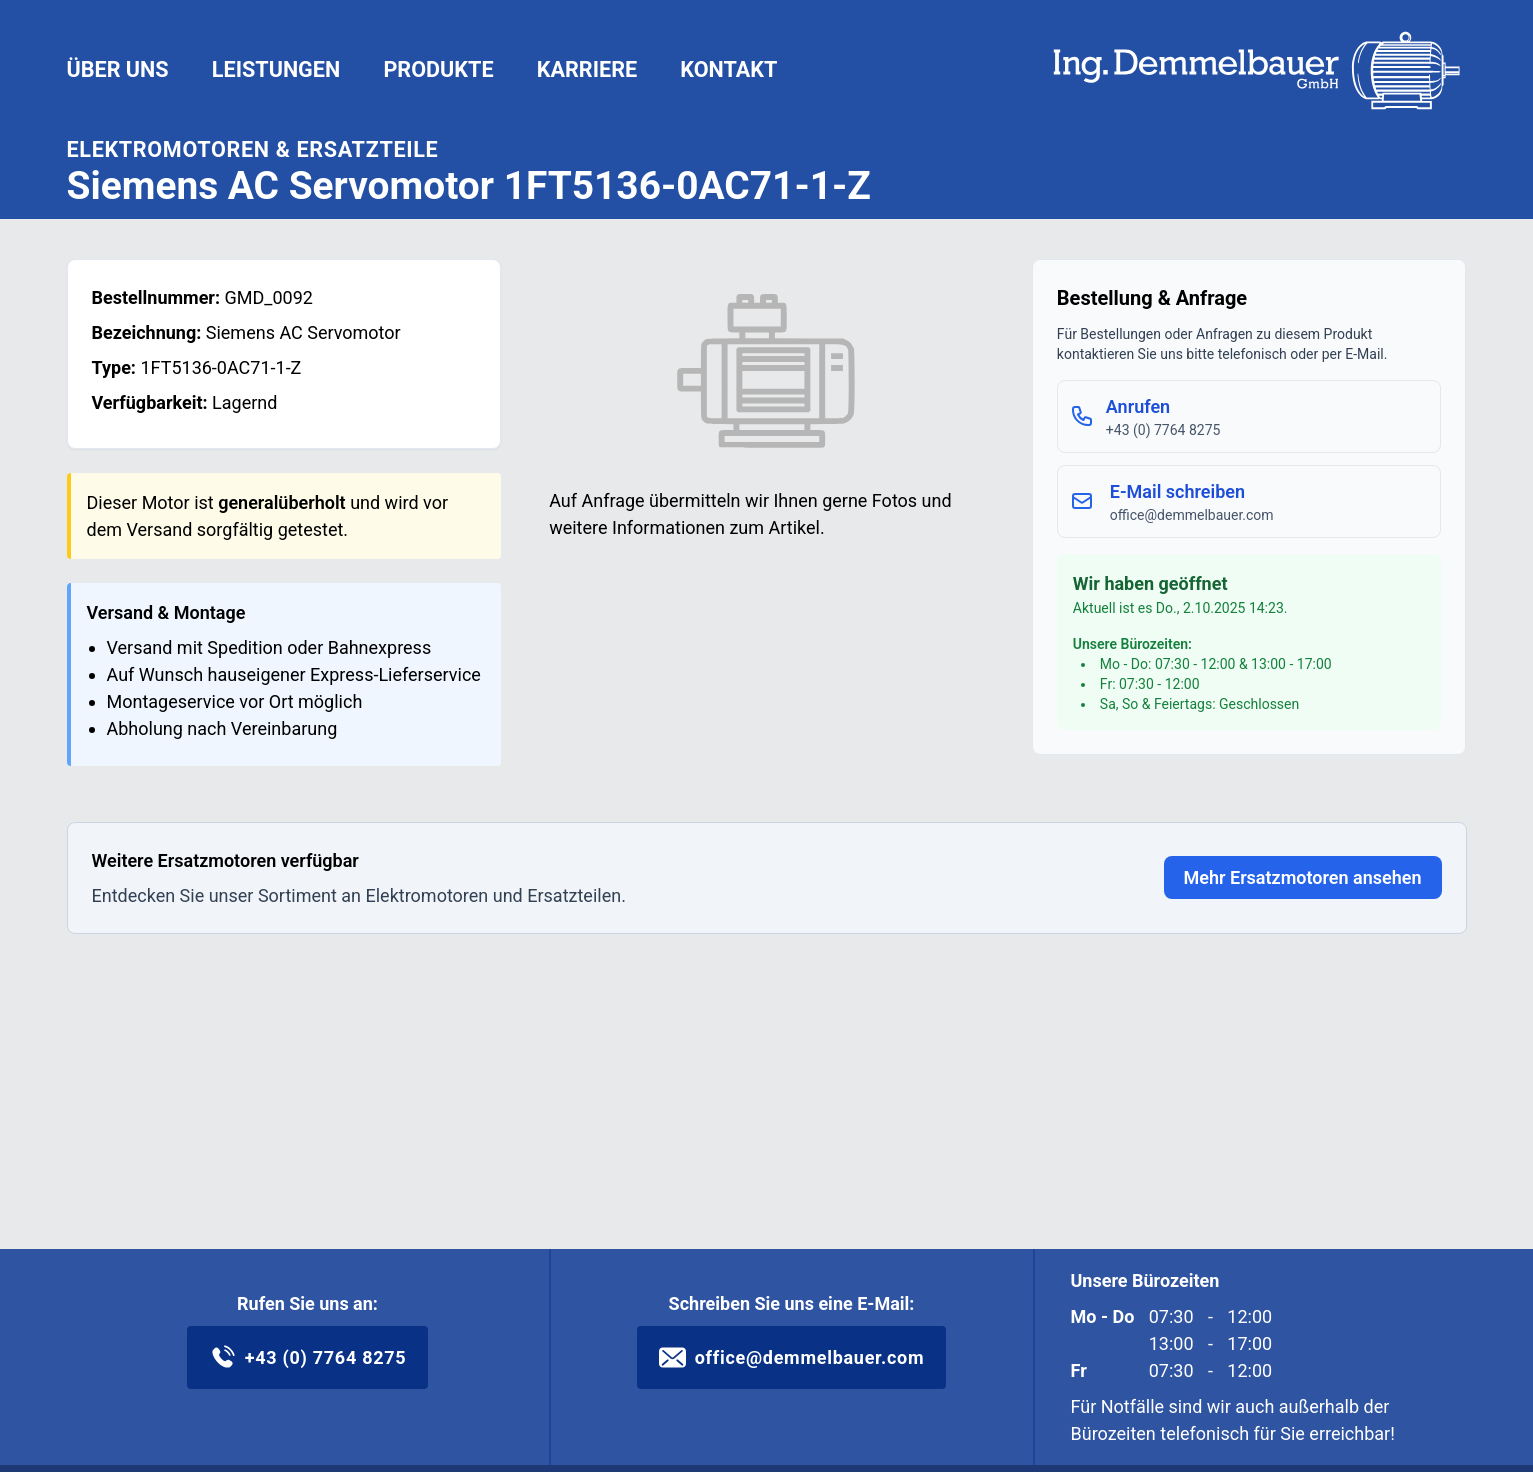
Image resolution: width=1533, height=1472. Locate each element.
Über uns (118, 69)
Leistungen (276, 69)
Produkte (438, 69)
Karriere (587, 69)
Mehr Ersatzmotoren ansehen (1303, 877)
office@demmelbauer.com (792, 1357)
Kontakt (728, 69)
